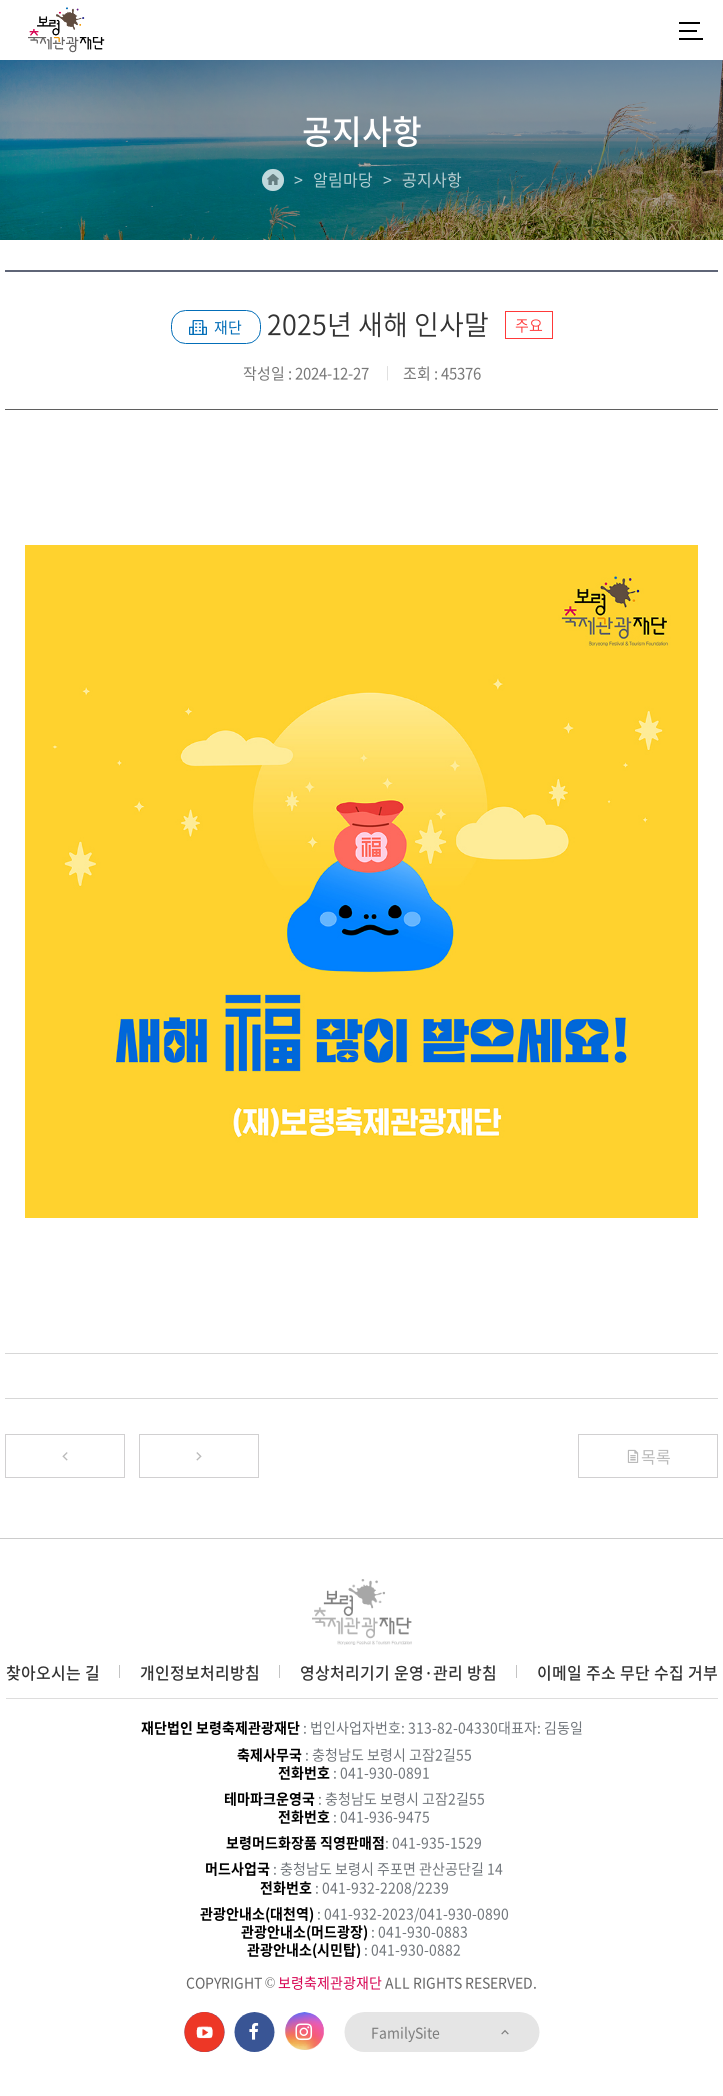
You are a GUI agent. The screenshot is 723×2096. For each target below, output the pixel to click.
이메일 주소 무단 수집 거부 (627, 1672)
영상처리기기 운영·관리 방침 (398, 1672)
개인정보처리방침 (200, 1672)
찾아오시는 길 (53, 1672)
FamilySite (441, 2032)
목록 (648, 1456)
